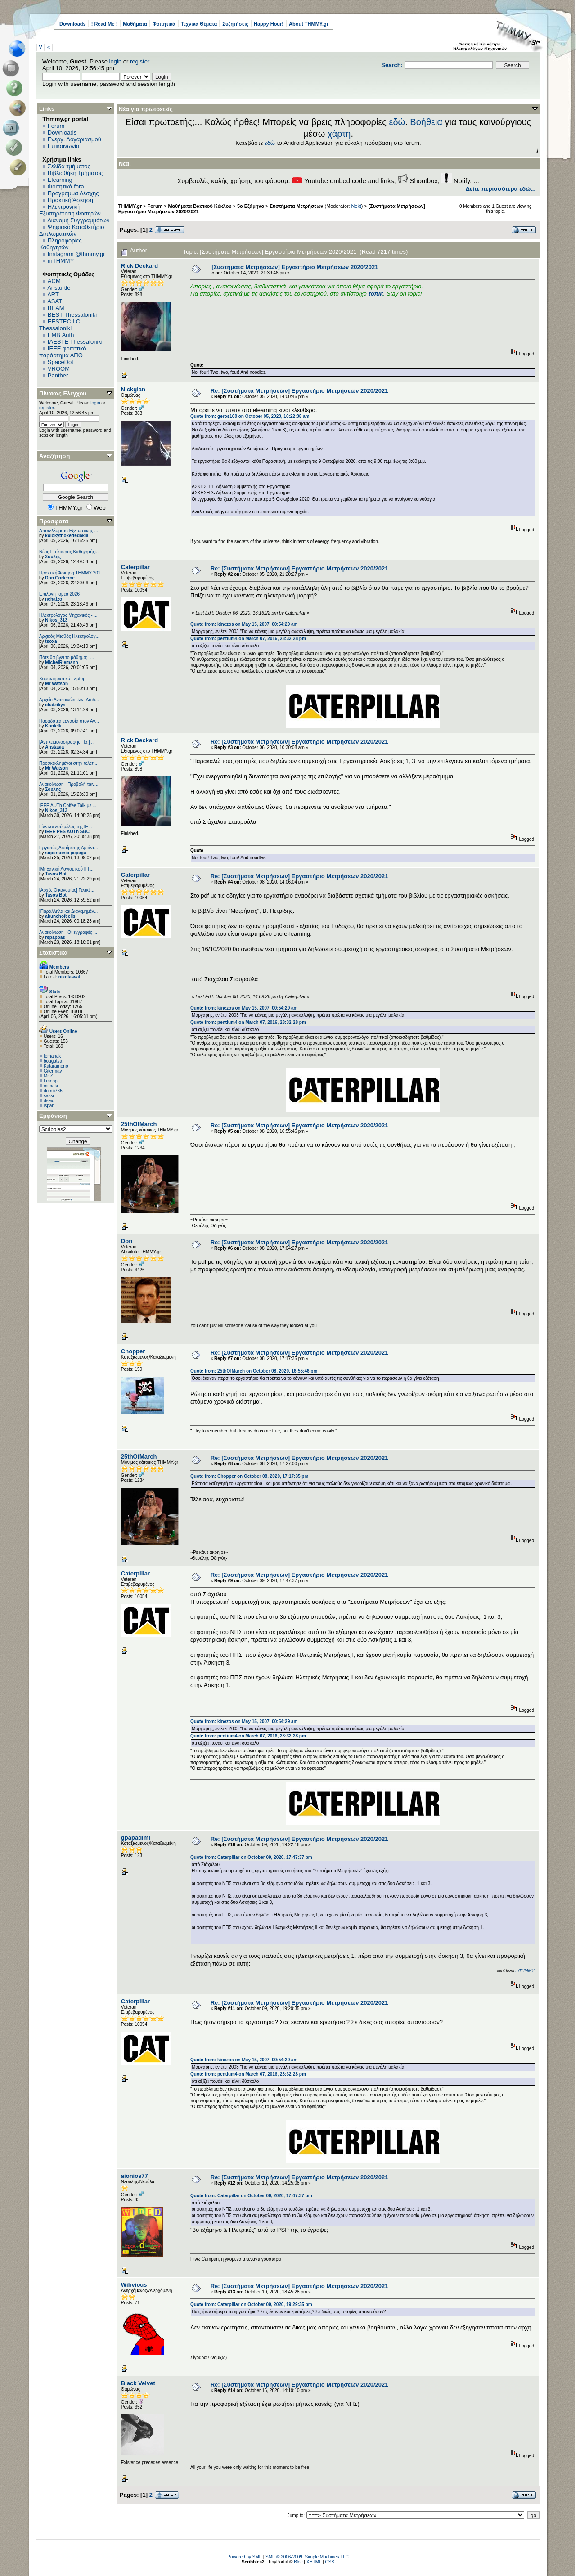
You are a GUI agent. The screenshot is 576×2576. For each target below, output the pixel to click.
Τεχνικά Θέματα (199, 24)
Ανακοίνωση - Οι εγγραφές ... (68, 932)
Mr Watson (56, 683)
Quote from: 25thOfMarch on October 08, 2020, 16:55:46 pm (253, 1371)
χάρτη (339, 134)
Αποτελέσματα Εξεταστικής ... (68, 530)
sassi (49, 1095)
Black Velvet (138, 2383)
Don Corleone (60, 577)
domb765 (53, 1090)
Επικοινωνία (64, 146)
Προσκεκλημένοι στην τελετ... (68, 763)
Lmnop (51, 1080)
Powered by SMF (244, 2556)
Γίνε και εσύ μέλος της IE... (65, 826)
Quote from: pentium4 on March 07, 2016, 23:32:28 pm (248, 638)
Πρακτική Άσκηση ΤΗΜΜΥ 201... (71, 572)
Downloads (72, 24)
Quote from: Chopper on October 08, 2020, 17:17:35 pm (249, 1476)
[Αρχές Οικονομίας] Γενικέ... (66, 890)
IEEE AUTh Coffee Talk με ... (67, 805)
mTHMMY (61, 260)
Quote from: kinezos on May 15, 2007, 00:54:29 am (243, 624)
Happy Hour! (269, 24)
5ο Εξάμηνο (250, 206)
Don (126, 1241)
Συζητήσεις (235, 24)
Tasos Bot (56, 873)
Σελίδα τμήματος (69, 166)
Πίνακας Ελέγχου (62, 393)
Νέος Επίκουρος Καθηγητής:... (69, 551)
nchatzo (53, 599)
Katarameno (56, 1066)
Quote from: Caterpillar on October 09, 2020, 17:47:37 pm (251, 1857)
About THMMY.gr (308, 24)
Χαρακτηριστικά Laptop (62, 678)
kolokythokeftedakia (66, 535)
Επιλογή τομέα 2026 (59, 594)
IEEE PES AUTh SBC (67, 831)
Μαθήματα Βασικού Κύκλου (200, 206)
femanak (52, 1056)
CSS (329, 2561)
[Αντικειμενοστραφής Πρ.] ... (67, 742)
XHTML (314, 2561)
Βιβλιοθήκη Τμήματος (75, 173)
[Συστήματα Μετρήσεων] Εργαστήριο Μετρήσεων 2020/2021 (295, 267)
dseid (49, 1100)
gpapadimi (135, 1837)
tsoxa (51, 641)
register (139, 61)
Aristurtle (58, 287)
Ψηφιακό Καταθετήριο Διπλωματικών (71, 230)
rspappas (55, 937)
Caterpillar (135, 567)
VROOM (59, 368)
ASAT (54, 301)
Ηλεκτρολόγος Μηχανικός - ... (68, 615)
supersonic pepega (65, 852)
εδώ (397, 122)
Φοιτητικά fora (66, 186)
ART (53, 294)
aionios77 (134, 2175)
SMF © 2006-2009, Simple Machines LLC (307, 2556)
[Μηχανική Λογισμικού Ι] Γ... (66, 868)
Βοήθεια (426, 122)
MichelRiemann (61, 662)
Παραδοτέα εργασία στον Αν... (69, 720)
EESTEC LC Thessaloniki (59, 325)
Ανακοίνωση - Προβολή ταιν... (68, 784)
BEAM (56, 308)
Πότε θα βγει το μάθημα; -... (66, 657)
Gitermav (53, 1070)
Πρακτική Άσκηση (70, 200)
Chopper (133, 1351)
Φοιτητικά (164, 24)
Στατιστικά (53, 952)
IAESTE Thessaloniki (75, 341)
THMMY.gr (130, 206)
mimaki (51, 1085)
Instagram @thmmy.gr (76, 254)
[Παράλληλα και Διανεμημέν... (68, 911)
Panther (58, 375)
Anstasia (54, 747)
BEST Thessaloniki (72, 314)
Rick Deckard (139, 265)
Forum (56, 125)
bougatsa (53, 1061)
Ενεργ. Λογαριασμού (74, 139)
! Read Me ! (104, 24)
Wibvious (134, 2284)
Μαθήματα (135, 24)
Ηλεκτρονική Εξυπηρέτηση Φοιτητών (70, 210)
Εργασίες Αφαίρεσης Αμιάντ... (68, 847)
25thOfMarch (139, 1124)
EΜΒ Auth (61, 335)
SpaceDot (60, 362)
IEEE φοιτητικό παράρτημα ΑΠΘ (62, 352)
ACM (54, 281)
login (115, 61)
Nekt (356, 206)
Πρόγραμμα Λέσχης (73, 193)
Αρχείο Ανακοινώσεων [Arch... (69, 699)
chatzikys (55, 704)
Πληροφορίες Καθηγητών (60, 244)
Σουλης (53, 556)
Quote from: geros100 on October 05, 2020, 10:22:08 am (250, 416)
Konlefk (53, 725)
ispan (49, 1105)
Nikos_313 (56, 620)
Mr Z (48, 1075)
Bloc (298, 2561)
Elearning (60, 179)
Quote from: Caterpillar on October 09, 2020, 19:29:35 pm (251, 2304)
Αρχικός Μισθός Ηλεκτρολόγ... (69, 636)
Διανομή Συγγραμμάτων (78, 220)
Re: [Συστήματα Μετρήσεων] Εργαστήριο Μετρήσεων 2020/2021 (299, 390)
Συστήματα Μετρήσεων (296, 206)
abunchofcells (60, 916)
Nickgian (133, 389)
